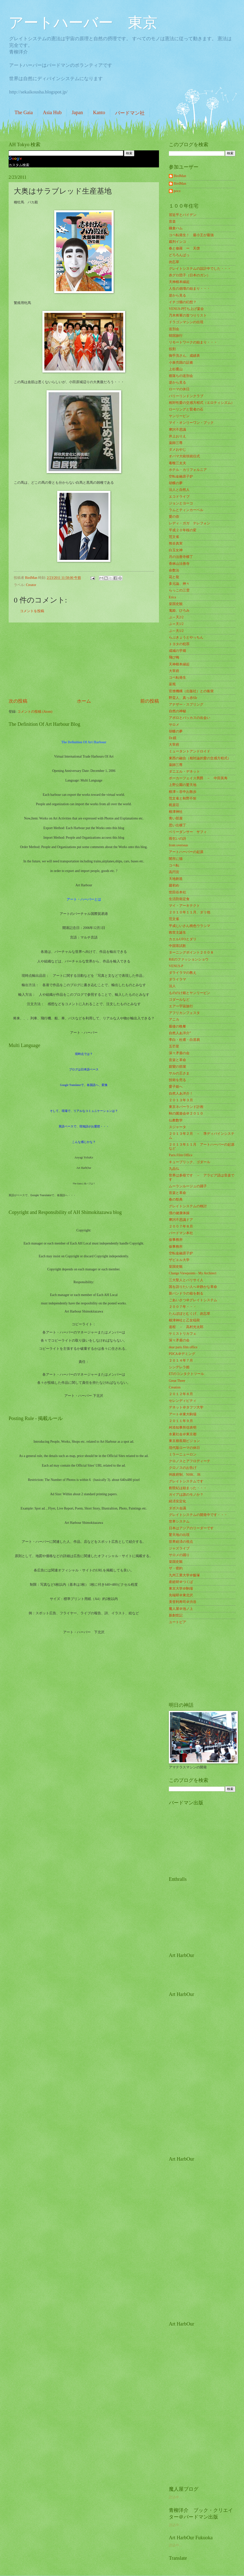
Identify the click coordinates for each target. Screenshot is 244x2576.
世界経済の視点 (181, 1542)
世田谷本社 (177, 892)
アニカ (174, 1019)
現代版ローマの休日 (184, 1448)
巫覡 (172, 684)
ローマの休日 (179, 389)
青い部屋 (176, 818)
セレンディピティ (182, 1401)
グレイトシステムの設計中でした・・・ (200, 268)
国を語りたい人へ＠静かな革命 (193, 1287)
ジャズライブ (179, 1548)
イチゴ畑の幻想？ (182, 302)
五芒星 (174, 1046)
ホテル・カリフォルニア (188, 470)
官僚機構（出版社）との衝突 (191, 691)
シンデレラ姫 (179, 1367)
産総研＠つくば (181, 1582)
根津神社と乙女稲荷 (184, 1320)
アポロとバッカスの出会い (189, 718)
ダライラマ (177, 979)
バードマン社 (130, 113)
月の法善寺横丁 (181, 557)
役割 (172, 349)
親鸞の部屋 (177, 1066)
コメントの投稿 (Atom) (34, 711)
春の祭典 (176, 1199)
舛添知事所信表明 (182, 1427)
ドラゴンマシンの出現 (186, 322)
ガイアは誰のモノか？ (186, 1494)
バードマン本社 (181, 1233)
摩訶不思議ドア (181, 1220)
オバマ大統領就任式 (184, 456)
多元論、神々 (179, 584)
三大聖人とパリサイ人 (186, 1280)
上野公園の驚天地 (182, 785)
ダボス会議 (177, 1508)
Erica (172, 597)
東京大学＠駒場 (181, 1588)
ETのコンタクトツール (186, 1374)
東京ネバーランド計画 (186, 1107)
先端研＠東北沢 (181, 1595)
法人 (172, 986)
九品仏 (174, 1169)
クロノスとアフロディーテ (189, 1461)
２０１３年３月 (181, 1100)
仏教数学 (176, 1120)
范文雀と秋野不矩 (182, 798)
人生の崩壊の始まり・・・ (189, 288)
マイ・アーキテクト (184, 905)
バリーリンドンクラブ (186, 396)
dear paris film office (183, 1347)
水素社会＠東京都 (182, 1434)
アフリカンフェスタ (184, 1013)
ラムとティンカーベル (186, 510)
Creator (31, 585)
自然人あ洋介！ (181, 1093)
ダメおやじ (177, 449)
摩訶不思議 (177, 429)
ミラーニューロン (182, 1454)
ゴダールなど (179, 999)
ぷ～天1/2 (176, 631)
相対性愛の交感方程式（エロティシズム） (201, 403)
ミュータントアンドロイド (189, 751)
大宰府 (174, 671)
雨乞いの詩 (177, 838)
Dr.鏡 (172, 738)
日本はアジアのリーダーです (191, 1528)
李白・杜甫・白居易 (184, 1040)
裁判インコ (177, 242)
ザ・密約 (176, 1568)
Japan (77, 112)
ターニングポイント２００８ (191, 952)
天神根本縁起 (179, 282)
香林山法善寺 (179, 564)
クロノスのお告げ (182, 1468)
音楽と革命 (177, 1060)
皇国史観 (176, 604)
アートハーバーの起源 (186, 852)
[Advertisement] (84, 660)
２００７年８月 (181, 1226)
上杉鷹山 (176, 369)
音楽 (172, 221)
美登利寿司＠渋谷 (182, 1602)
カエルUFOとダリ (182, 939)
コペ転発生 (177, 677)
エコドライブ (179, 496)
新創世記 (176, 1615)
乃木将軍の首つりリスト (188, 315)
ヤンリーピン (179, 416)
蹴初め (174, 885)
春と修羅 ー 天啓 (184, 248)
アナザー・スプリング (186, 704)
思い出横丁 (177, 825)
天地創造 (176, 879)
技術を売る (177, 1080)
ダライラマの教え (182, 973)
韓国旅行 (176, 336)
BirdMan (180, 176)
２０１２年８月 (181, 1394)
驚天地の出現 (179, 1535)
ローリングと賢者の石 (186, 409)
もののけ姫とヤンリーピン (189, 993)
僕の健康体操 (179, 1213)
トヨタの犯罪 (179, 644)
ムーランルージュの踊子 (188, 1186)
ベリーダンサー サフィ (188, 832)
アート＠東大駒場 (182, 1414)
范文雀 (174, 537)
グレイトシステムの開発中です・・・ (198, 1515)
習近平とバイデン (182, 215)
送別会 (174, 329)
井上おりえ (177, 436)
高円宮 (174, 872)
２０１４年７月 (181, 1360)
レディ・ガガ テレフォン (189, 523)
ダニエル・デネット (184, 771)
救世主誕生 (177, 932)
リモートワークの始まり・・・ (193, 342)
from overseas (178, 845)
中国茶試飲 (177, 946)
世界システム (179, 1521)
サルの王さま (179, 1073)
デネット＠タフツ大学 (186, 1407)
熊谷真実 (176, 543)
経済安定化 (177, 1501)
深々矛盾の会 (179, 1053)
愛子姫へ (176, 1086)
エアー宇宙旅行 (181, 1006)
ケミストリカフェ (182, 1333)
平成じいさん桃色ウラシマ (189, 926)
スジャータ (177, 1127)
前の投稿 (149, 701)
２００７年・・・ (182, 1307)
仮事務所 (176, 1240)
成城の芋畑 (177, 651)
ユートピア (177, 1622)
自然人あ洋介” (180, 1033)
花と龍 (174, 577)
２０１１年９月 (181, 1421)
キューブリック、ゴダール (189, 1162)
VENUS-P (176, 966)
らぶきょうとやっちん (186, 637)
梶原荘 (174, 805)
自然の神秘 (177, 711)
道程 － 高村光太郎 (186, 1327)
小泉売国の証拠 (181, 362)
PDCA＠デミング (182, 1354)
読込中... (175, 2497)
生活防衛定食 (179, 899)
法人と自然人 (179, 490)
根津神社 (176, 812)
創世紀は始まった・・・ (188, 1488)
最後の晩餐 (177, 1026)
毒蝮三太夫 (177, 463)
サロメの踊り (179, 1555)
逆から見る (177, 295)
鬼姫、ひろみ (179, 610)
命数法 (174, 570)
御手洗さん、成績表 (184, 355)
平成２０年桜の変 (182, 530)
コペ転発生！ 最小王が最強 (191, 235)
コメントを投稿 (32, 611)
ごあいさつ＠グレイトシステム (193, 1300)
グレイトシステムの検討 (188, 1206)
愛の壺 (174, 516)
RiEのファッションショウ (189, 959)
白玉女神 (176, 550)
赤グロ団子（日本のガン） (189, 275)
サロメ (174, 725)
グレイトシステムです (186, 1481)
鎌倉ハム (176, 228)
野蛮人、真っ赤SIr (183, 698)
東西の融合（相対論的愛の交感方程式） (200, 758)
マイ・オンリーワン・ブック (191, 423)
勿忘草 (174, 262)
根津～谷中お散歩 (182, 792)
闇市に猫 (176, 859)
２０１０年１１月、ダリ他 (189, 912)
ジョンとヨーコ (181, 503)
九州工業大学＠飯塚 (184, 1575)
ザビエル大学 (179, 1260)
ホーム (84, 701)
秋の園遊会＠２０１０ (186, 1113)
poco (177, 191)
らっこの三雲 (179, 590)
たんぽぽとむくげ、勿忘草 (189, 1313)
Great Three (177, 1381)
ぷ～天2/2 (176, 617)
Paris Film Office (180, 1155)
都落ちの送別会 (181, 376)
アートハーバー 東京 (83, 23)
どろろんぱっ (179, 255)
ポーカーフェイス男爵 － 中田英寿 (198, 778)
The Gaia (24, 112)
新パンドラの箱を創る (186, 1293)
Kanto (99, 112)
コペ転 (174, 865)
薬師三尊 (176, 443)
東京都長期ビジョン (184, 1441)
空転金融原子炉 (181, 476)
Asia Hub (52, 112)
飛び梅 (174, 657)
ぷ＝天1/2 (176, 624)
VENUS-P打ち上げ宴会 (186, 309)
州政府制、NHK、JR (184, 1474)
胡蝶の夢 (176, 483)
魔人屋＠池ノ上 (181, 1609)
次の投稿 (18, 701)
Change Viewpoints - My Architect (192, 1273)
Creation (175, 1387)
